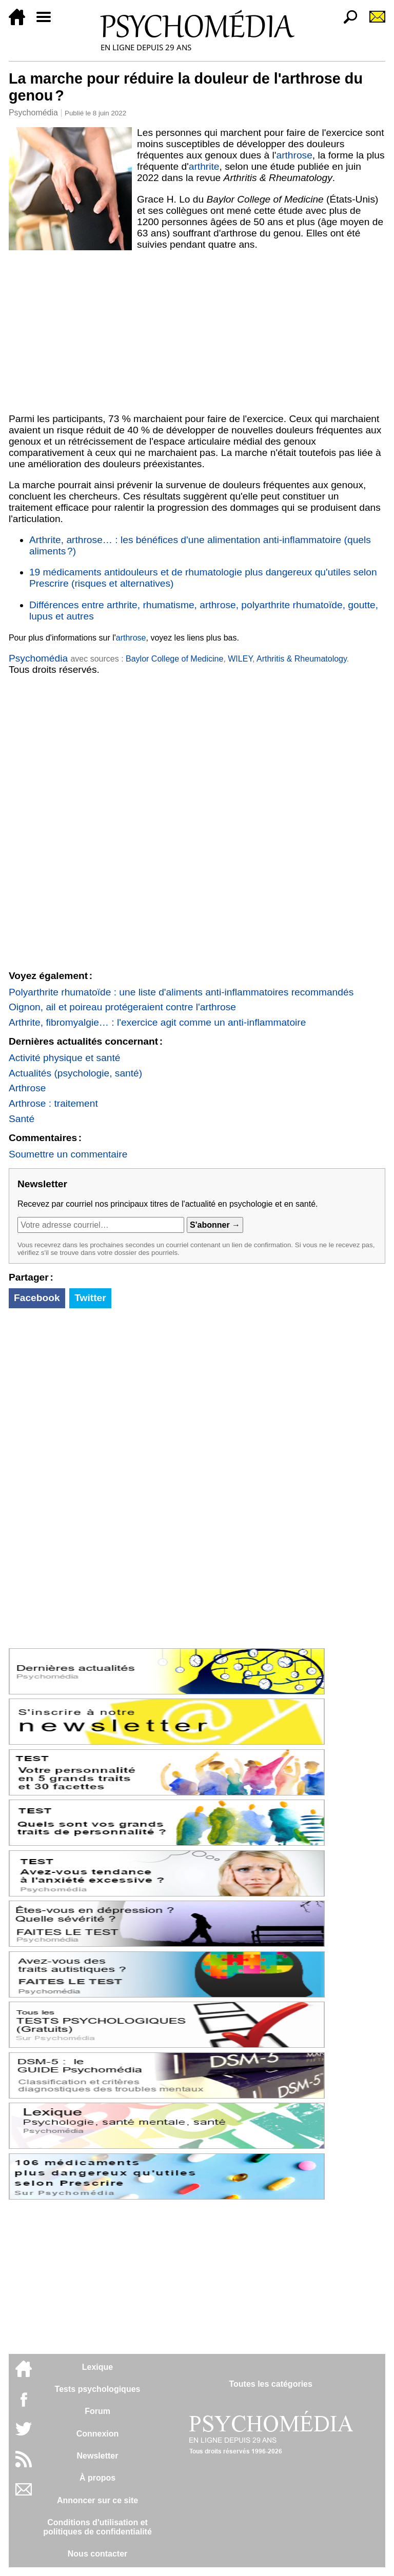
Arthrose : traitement (53, 1103)
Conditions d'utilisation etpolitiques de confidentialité (97, 2527)
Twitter (90, 1297)
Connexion (97, 2433)
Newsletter (98, 2455)
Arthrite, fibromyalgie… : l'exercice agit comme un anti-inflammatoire (157, 1022)
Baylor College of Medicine (174, 658)
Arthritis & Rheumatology (302, 658)
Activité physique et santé (65, 1057)
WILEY (240, 658)
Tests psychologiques (98, 2389)
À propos (97, 2477)
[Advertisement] (197, 332)
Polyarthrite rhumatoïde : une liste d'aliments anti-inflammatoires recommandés (181, 992)
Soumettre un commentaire (68, 1154)
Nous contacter (97, 2553)
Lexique (97, 2367)
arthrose (294, 155)
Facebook (37, 1297)
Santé (21, 1118)
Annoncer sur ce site (97, 2500)
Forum (97, 2411)
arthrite (204, 166)
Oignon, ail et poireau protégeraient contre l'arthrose (122, 1007)
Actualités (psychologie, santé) (75, 1073)
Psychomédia (33, 112)
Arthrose (27, 1088)
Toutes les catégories (270, 2384)
